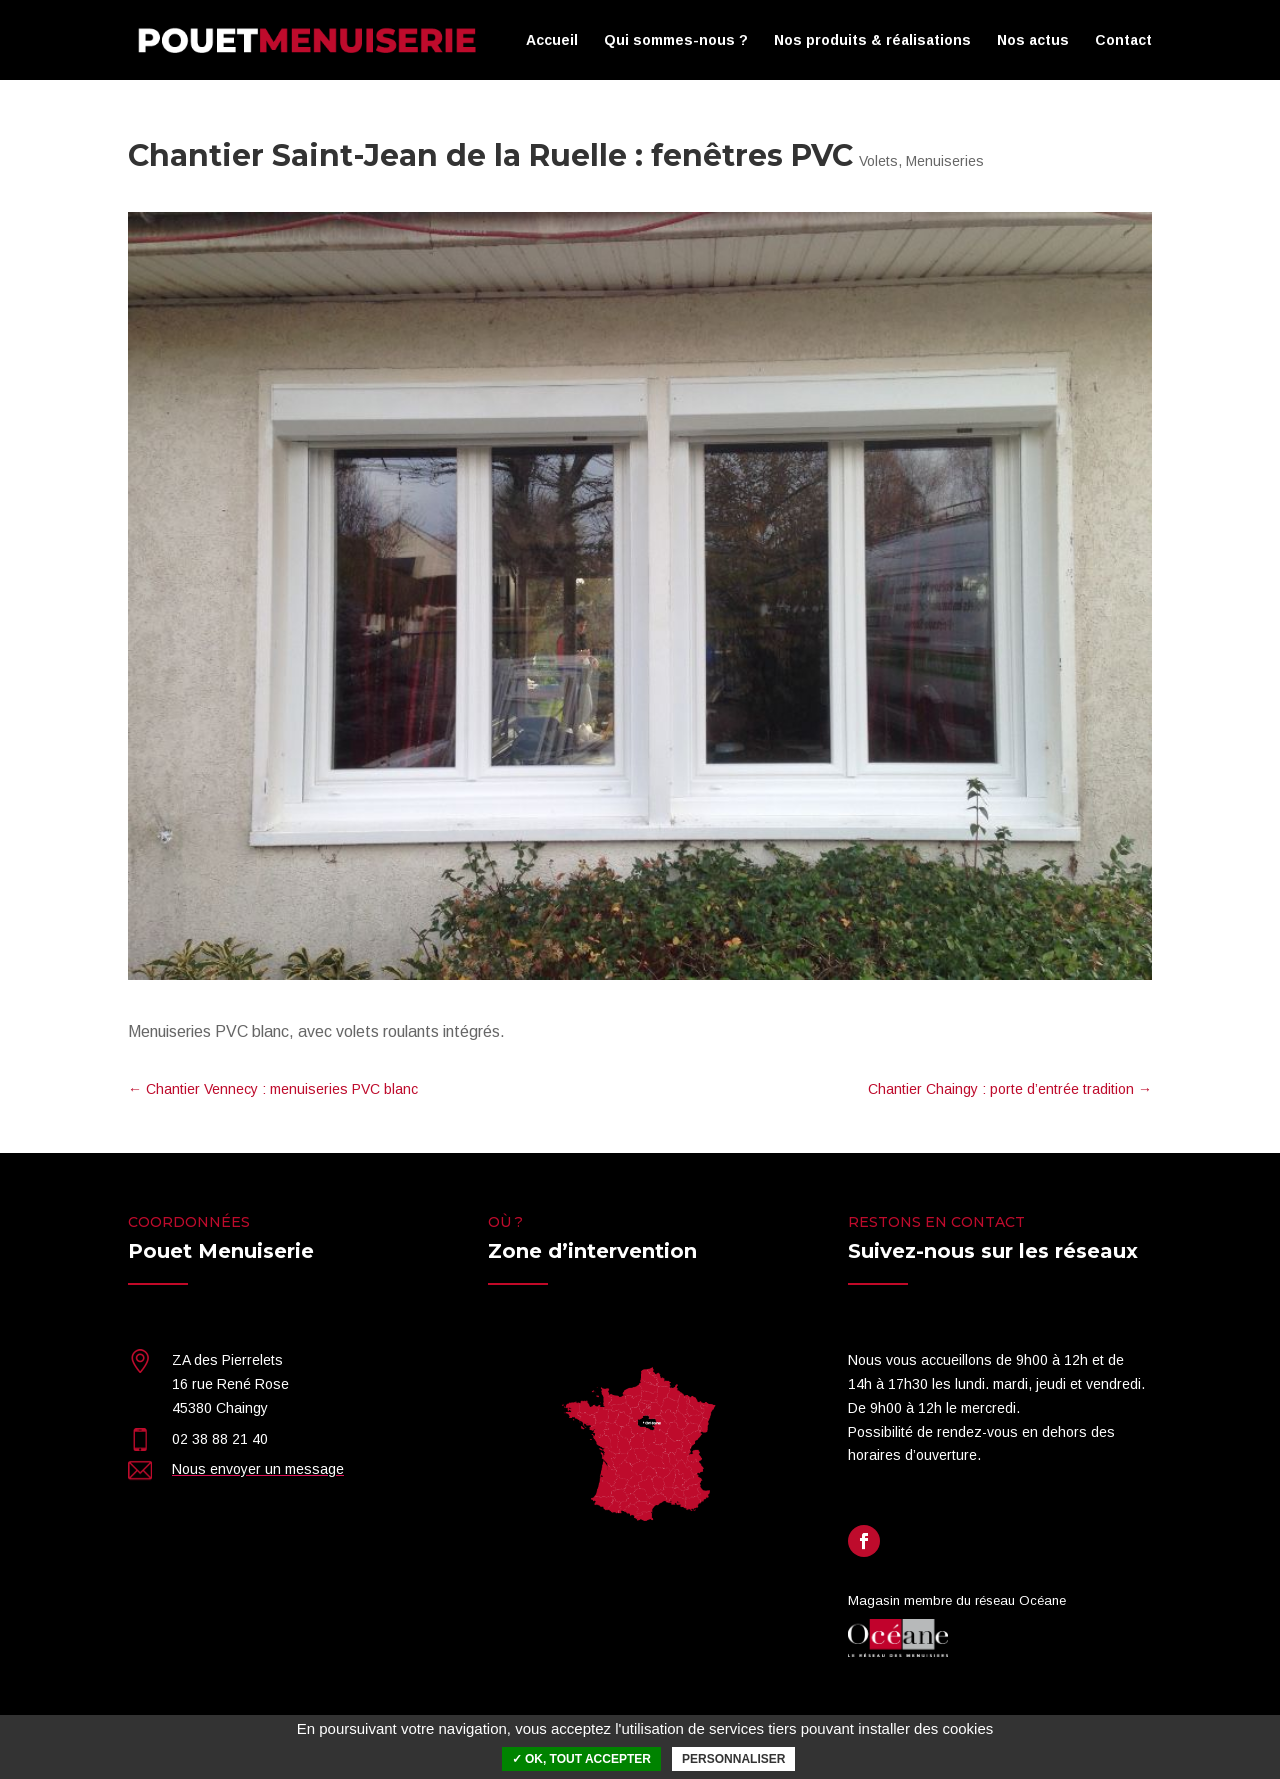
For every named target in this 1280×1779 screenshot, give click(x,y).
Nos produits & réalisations (872, 40)
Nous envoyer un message (258, 1469)
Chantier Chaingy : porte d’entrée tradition (1010, 1089)
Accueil (552, 40)
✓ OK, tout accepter (581, 1759)
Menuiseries (945, 161)
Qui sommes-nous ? (676, 40)
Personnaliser (733, 1759)
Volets (878, 161)
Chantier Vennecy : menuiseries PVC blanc (273, 1089)
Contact (1123, 40)
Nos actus (1033, 40)
